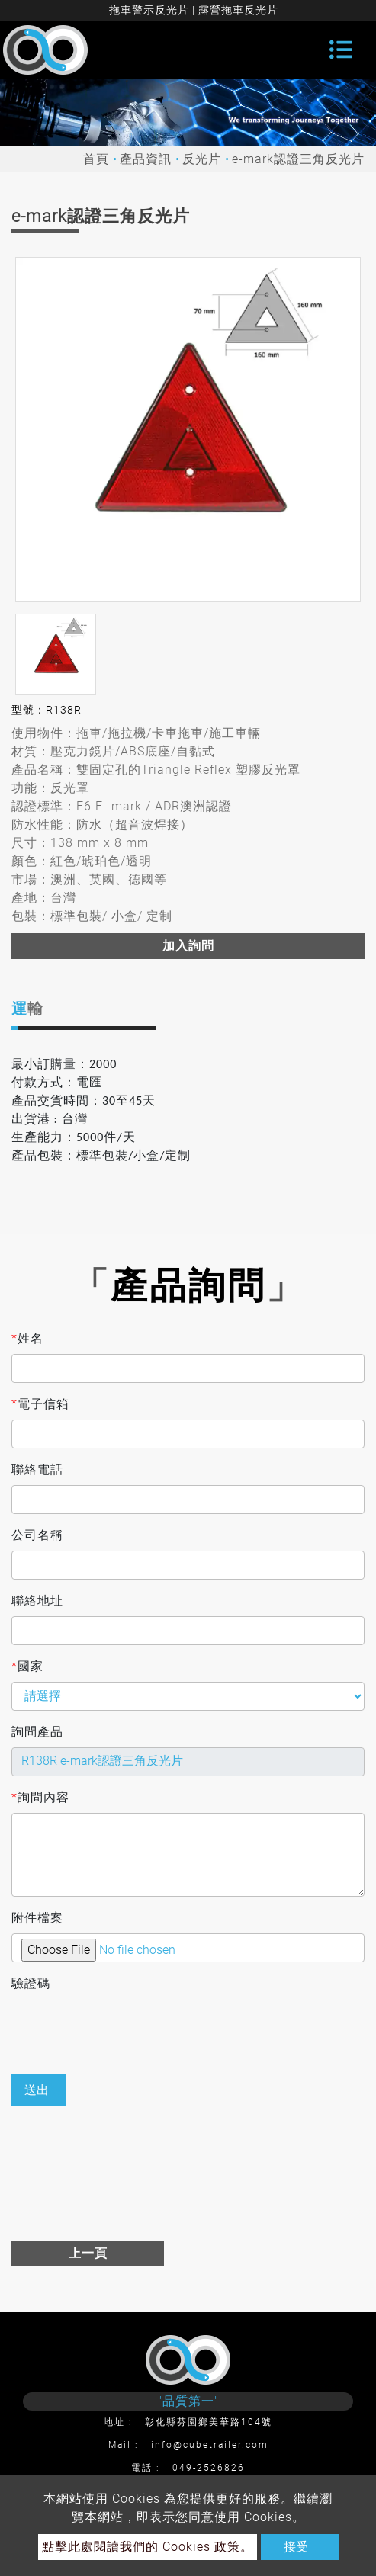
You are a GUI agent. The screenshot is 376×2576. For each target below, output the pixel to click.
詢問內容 (40, 1797)
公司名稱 (37, 1535)
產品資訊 (146, 159)
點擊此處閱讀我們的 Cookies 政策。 (147, 2546)
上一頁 (88, 2253)
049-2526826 (208, 2467)
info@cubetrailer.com (209, 2445)
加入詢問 (188, 945)
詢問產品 (37, 1731)
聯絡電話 (37, 1469)
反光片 (201, 159)
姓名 (27, 1339)
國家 (27, 1666)
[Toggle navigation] (341, 49)
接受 (296, 2546)
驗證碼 (30, 1983)
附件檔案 (37, 1917)
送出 (36, 2090)
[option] (188, 429)
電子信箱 (40, 1404)
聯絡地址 (37, 1600)
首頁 (96, 159)
